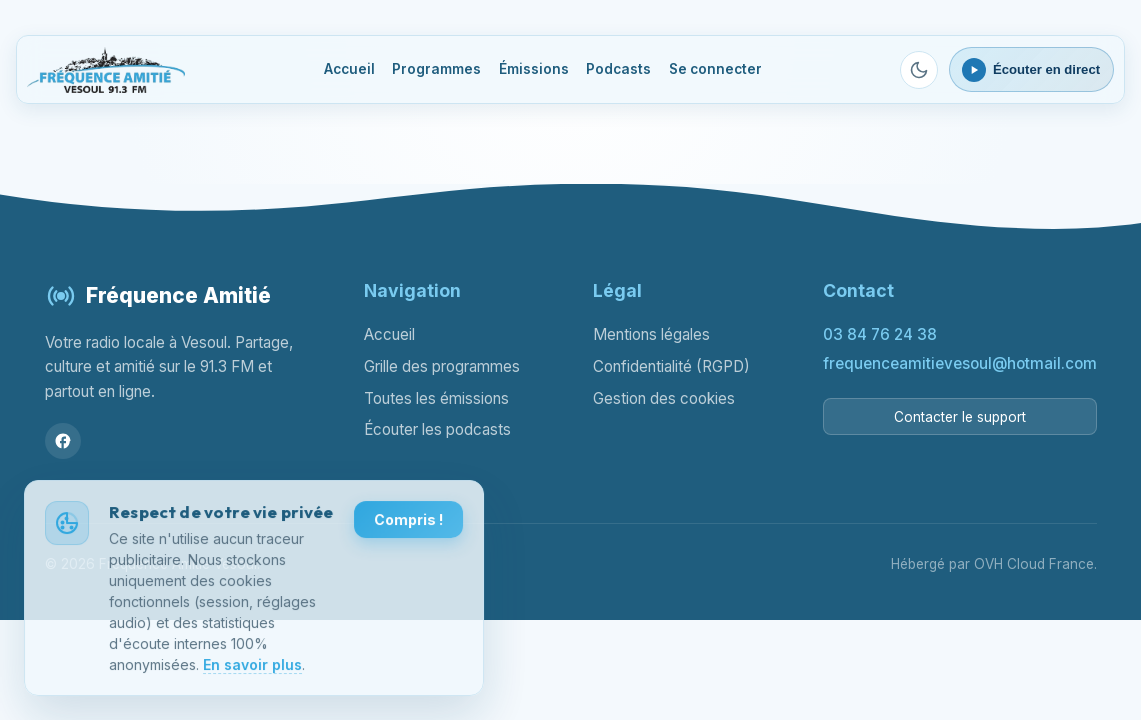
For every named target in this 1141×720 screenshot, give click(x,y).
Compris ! (408, 521)
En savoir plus (252, 665)
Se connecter (715, 69)
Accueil (349, 69)
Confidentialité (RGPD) (671, 366)
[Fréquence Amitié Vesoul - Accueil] (106, 70)
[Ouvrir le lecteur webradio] (1031, 69)
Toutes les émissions (436, 398)
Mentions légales (651, 334)
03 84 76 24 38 (880, 334)
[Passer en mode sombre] (919, 70)
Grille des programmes (442, 366)
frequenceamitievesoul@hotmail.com (960, 363)
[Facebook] (63, 441)
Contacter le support (960, 417)
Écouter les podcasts (437, 429)
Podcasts (618, 69)
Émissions (534, 69)
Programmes (436, 69)
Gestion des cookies (664, 398)
